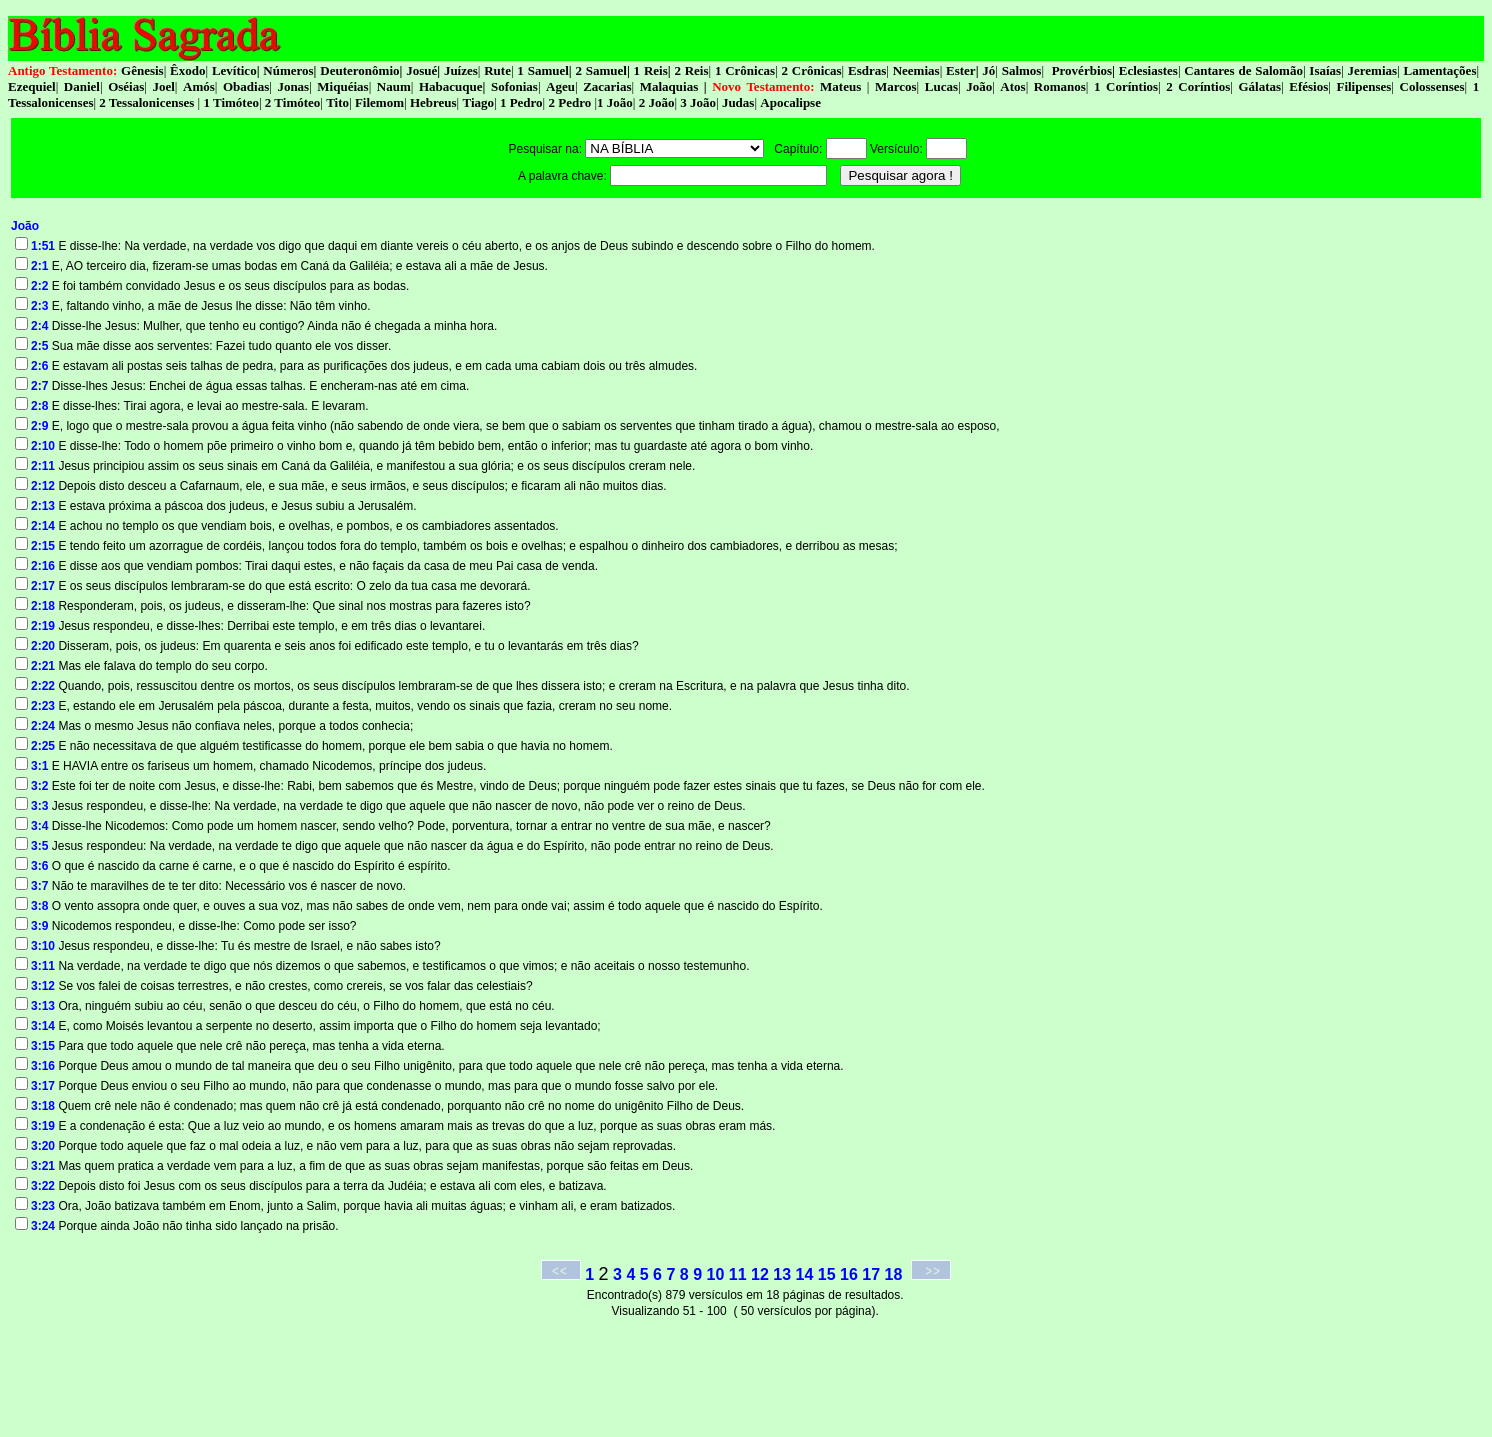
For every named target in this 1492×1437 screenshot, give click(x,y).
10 (716, 1274)
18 (894, 1274)
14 (805, 1274)
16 (849, 1274)
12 (760, 1274)
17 (871, 1274)
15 (827, 1274)
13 (782, 1274)
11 (738, 1274)
